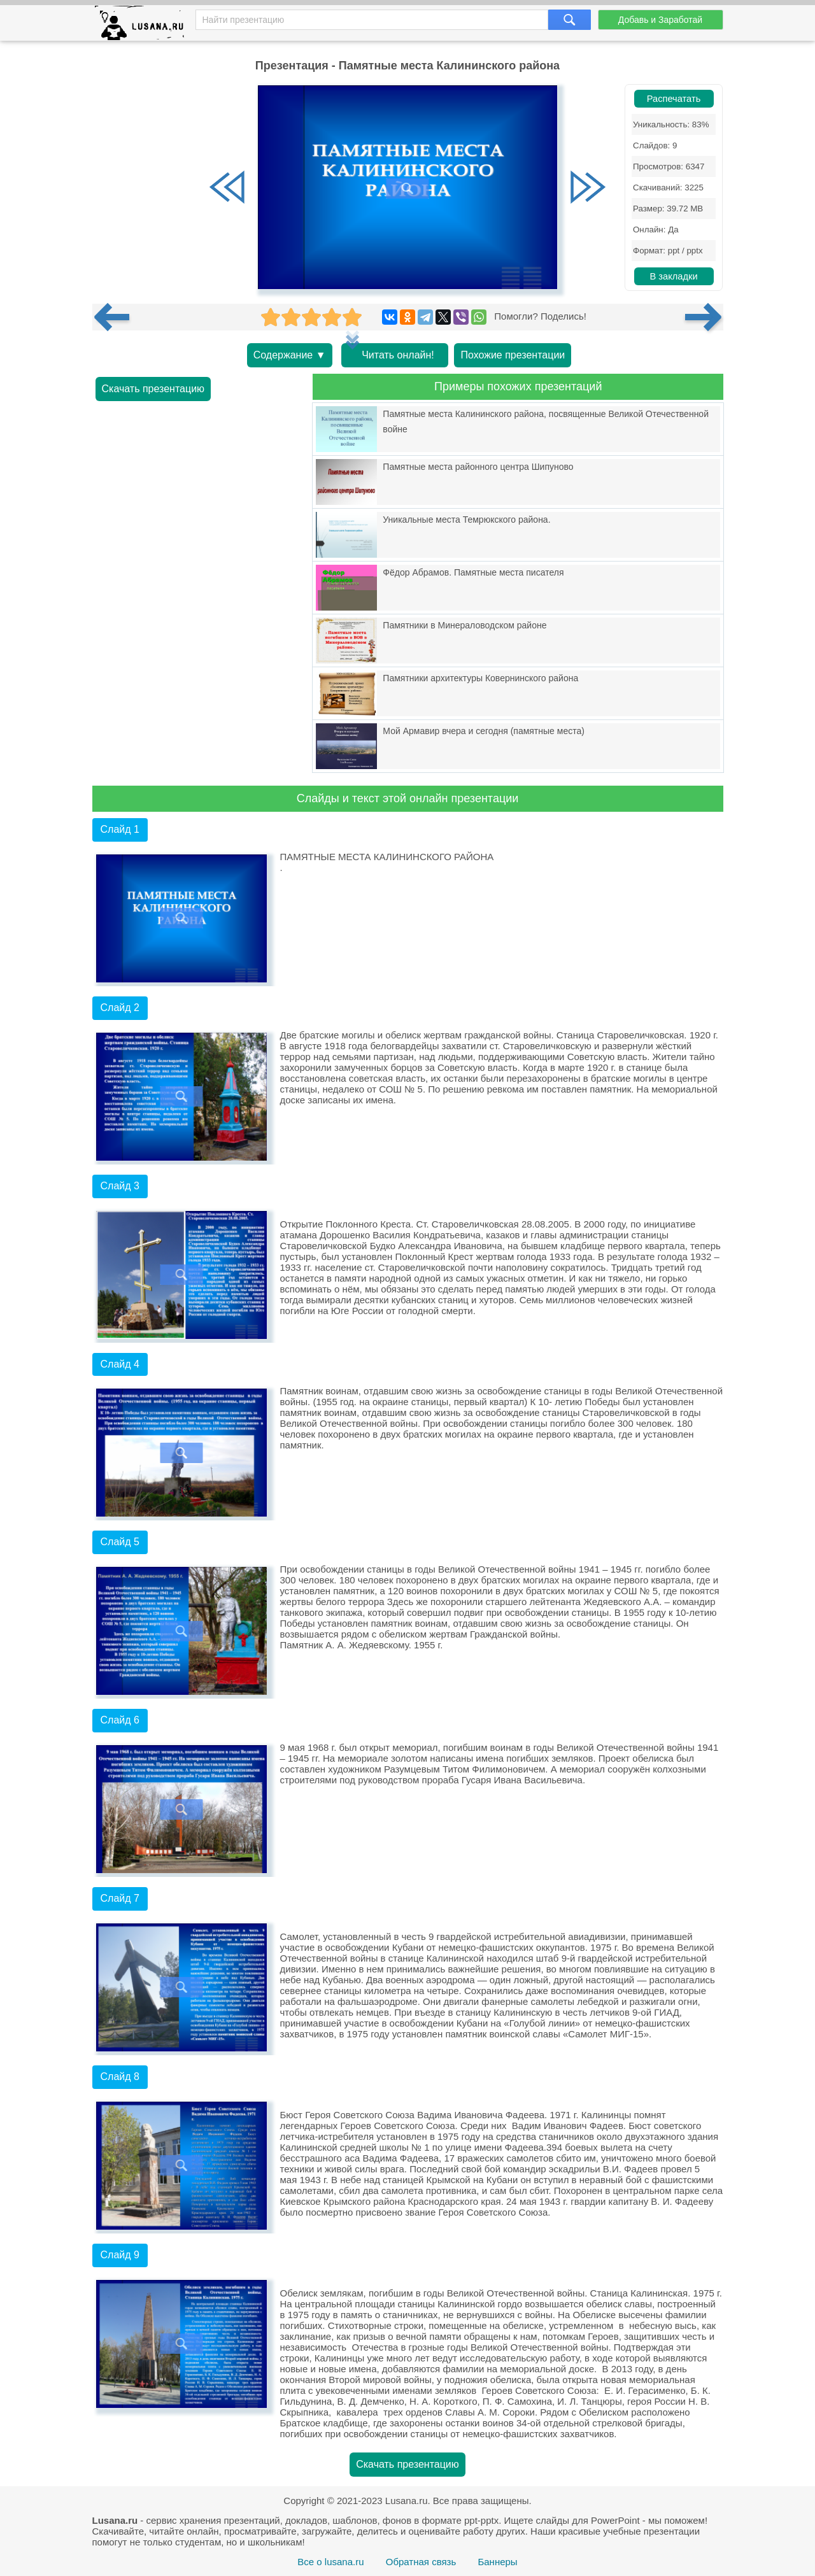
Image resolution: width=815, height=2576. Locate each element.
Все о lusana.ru (330, 2561)
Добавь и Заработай (660, 20)
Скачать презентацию (153, 388)
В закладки (673, 276)
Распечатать (674, 99)
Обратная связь (421, 2561)
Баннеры (497, 2561)
